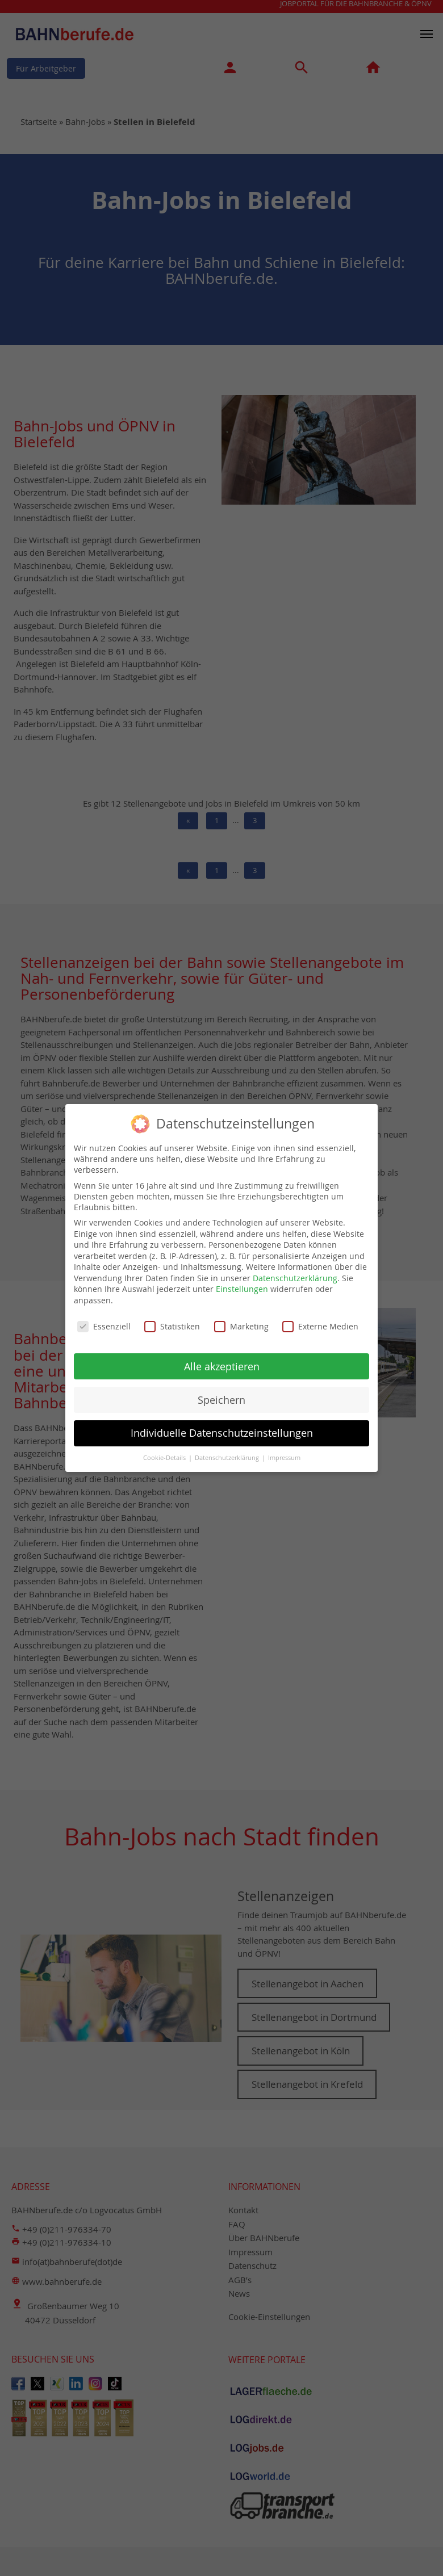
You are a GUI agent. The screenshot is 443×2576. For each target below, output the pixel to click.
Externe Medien (320, 1321)
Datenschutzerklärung (295, 1273)
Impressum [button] (284, 1453)
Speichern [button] (221, 1395)
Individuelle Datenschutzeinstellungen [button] (222, 1428)
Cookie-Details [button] (165, 1453)
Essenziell (104, 1321)
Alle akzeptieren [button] (222, 1361)
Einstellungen (242, 1284)
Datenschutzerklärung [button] (228, 1453)
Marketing (241, 1321)
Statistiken (172, 1321)
